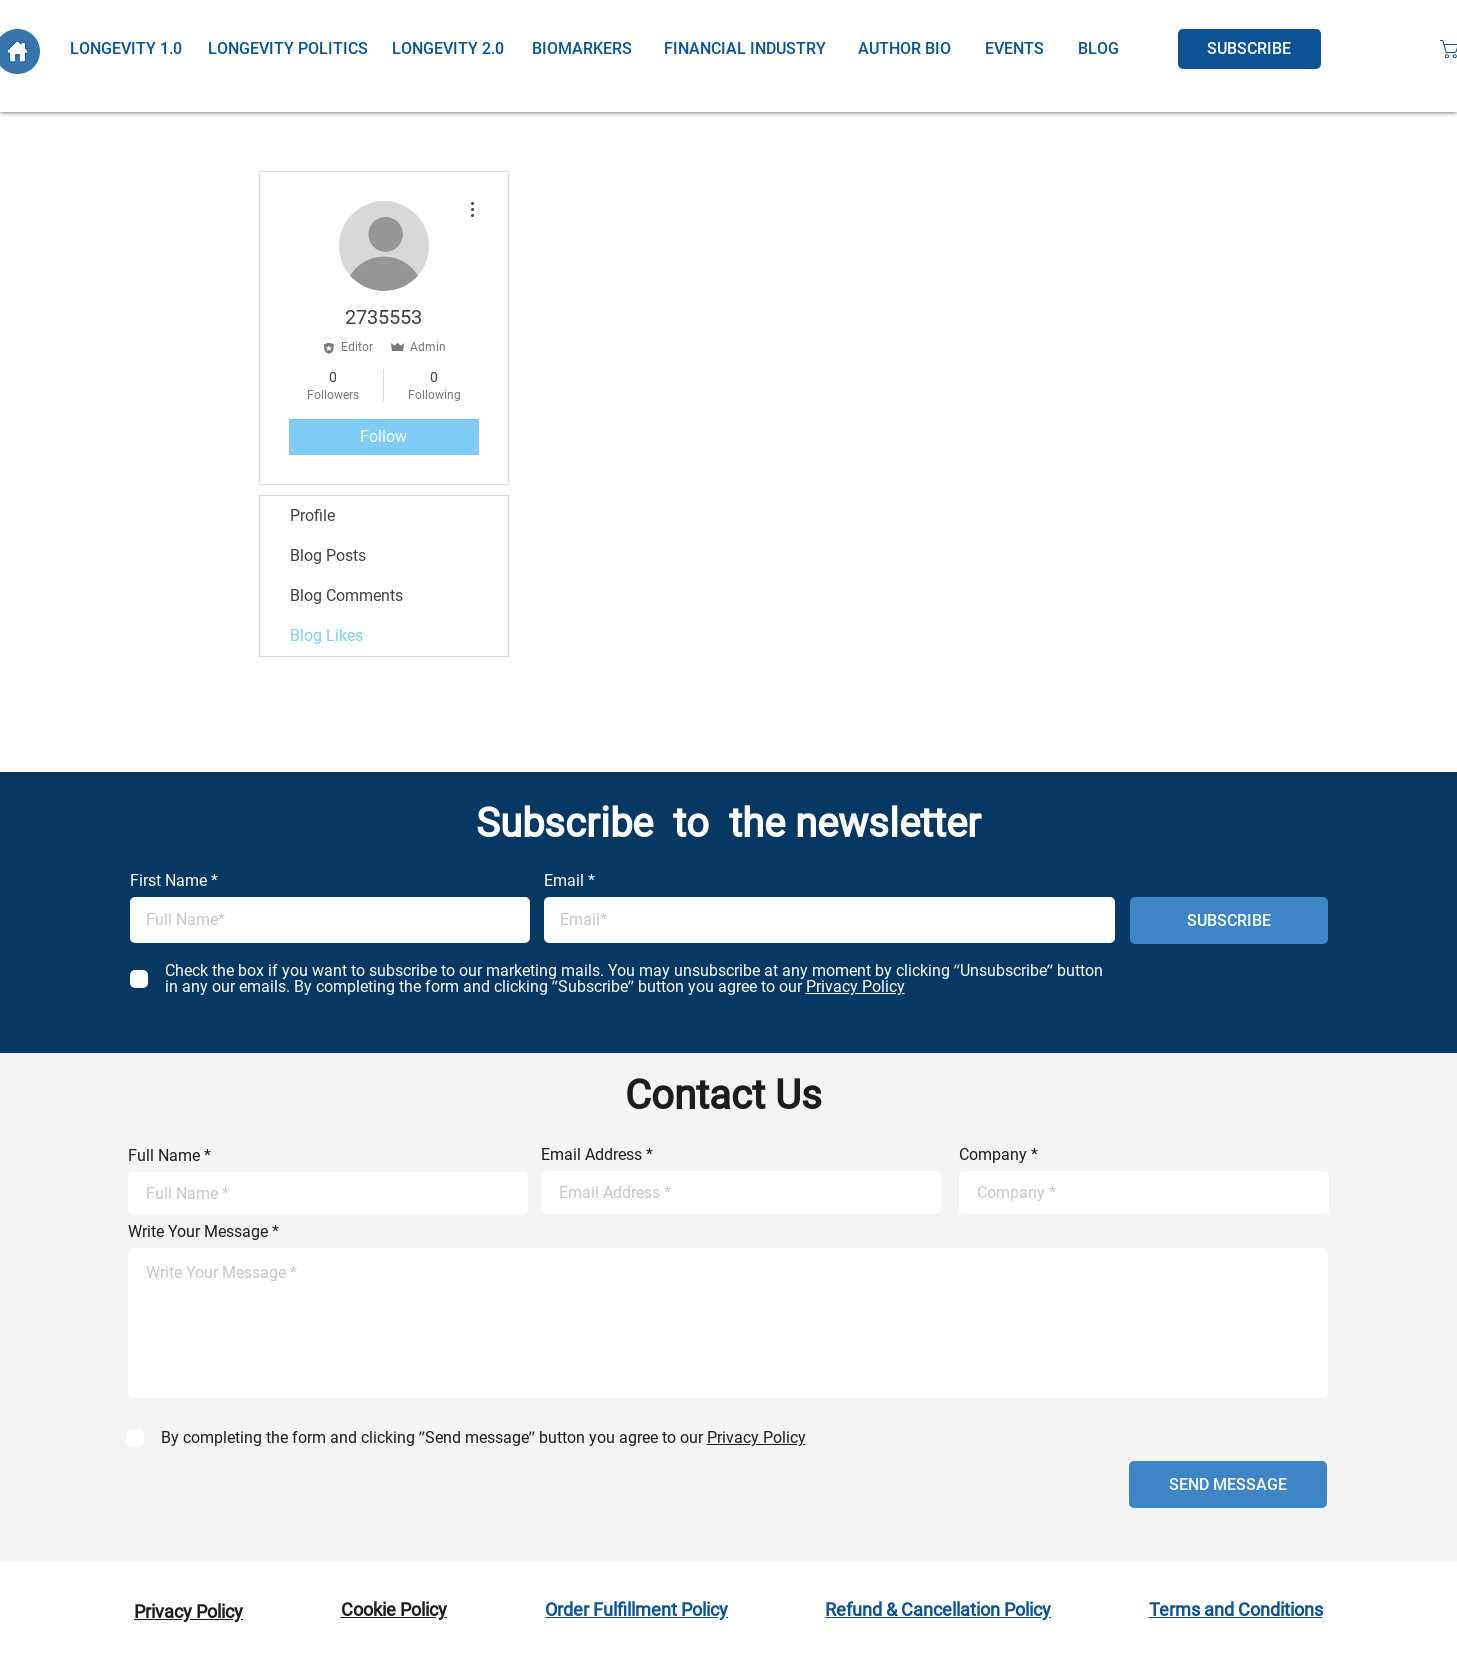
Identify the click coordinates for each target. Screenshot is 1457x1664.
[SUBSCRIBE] (1249, 49)
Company (993, 1155)
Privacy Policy (188, 1611)
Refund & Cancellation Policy (938, 1609)
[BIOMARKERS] (582, 49)
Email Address (591, 1155)
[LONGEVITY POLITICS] (288, 49)
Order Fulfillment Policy (636, 1609)
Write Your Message (198, 1232)
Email (564, 881)
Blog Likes (326, 635)
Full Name (164, 1156)
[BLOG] (1098, 49)
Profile (312, 515)
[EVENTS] (1015, 49)
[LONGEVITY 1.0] (126, 49)
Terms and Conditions (1236, 1609)
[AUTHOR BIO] (905, 49)
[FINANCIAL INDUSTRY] (745, 49)
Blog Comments (346, 595)
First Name (168, 881)
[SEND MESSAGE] (1228, 1484)
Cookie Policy (394, 1609)
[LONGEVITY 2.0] (448, 49)
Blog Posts (328, 555)
